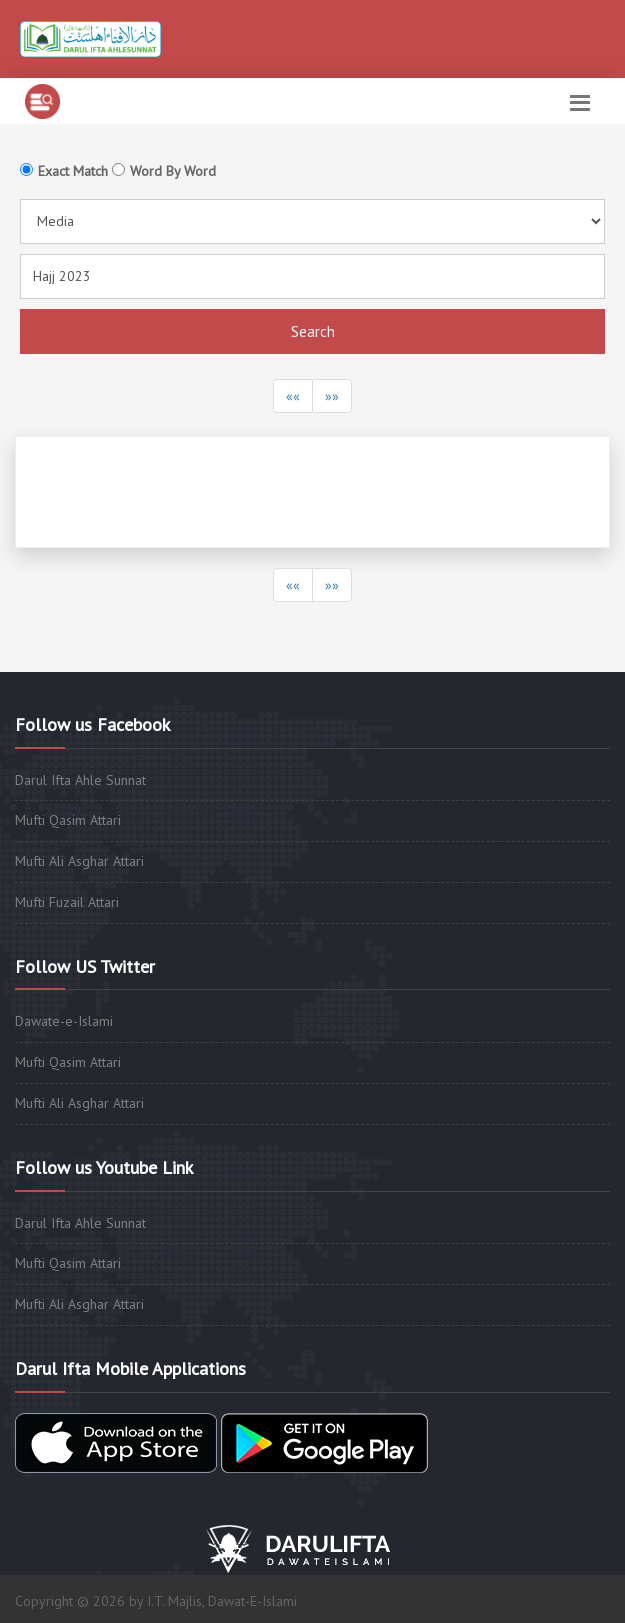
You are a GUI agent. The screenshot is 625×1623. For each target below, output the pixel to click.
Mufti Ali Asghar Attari (79, 861)
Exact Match (73, 171)
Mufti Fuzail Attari (67, 902)
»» (332, 396)
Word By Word (173, 171)
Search (313, 331)
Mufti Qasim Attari (68, 820)
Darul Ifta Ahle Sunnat (80, 780)
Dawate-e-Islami (64, 1021)
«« (293, 396)
